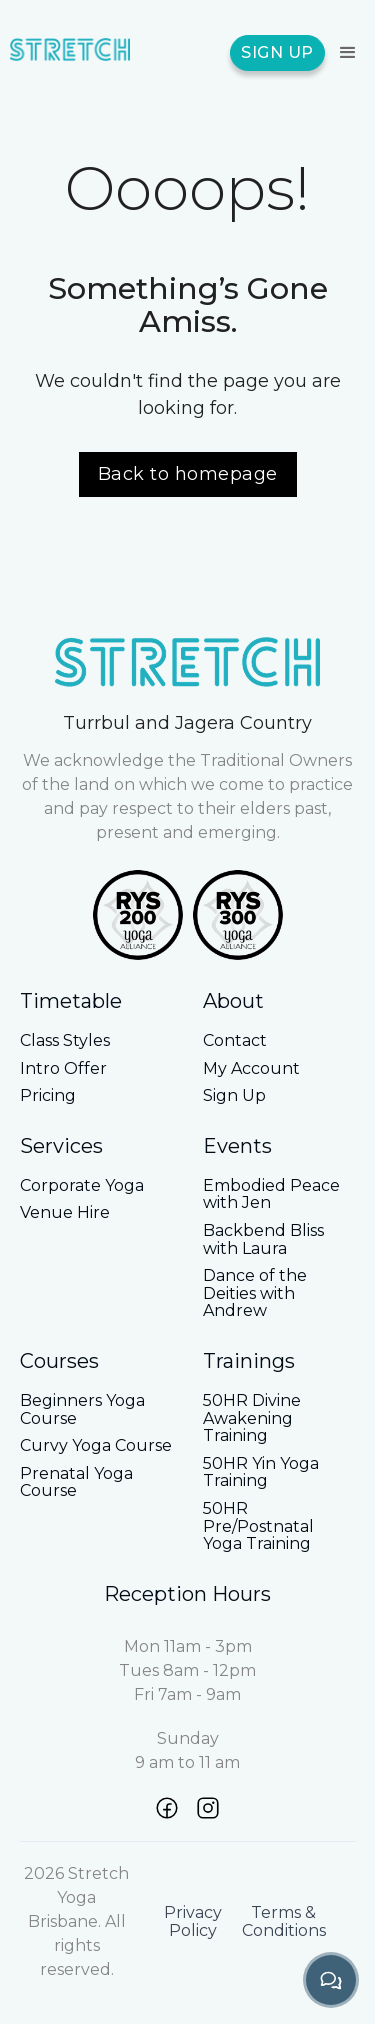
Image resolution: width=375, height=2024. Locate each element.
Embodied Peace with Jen (271, 1194)
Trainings (249, 1361)
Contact (235, 1041)
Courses (59, 1361)
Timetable (71, 1001)
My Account (251, 1069)
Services (61, 1146)
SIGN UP (277, 52)
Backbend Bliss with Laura (263, 1239)
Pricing (48, 1096)
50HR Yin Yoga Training (261, 1472)
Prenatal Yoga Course (76, 1482)
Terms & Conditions (284, 1921)
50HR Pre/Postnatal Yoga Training (258, 1526)
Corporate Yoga (82, 1186)
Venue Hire (65, 1213)
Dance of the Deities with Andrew (255, 1293)
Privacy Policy (193, 1921)
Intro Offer (63, 1069)
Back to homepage (188, 474)
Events (237, 1146)
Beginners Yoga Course (82, 1409)
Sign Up (234, 1096)
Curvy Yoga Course (96, 1446)
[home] (70, 53)
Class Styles (65, 1041)
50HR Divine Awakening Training (252, 1418)
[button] (345, 53)
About (233, 1001)
